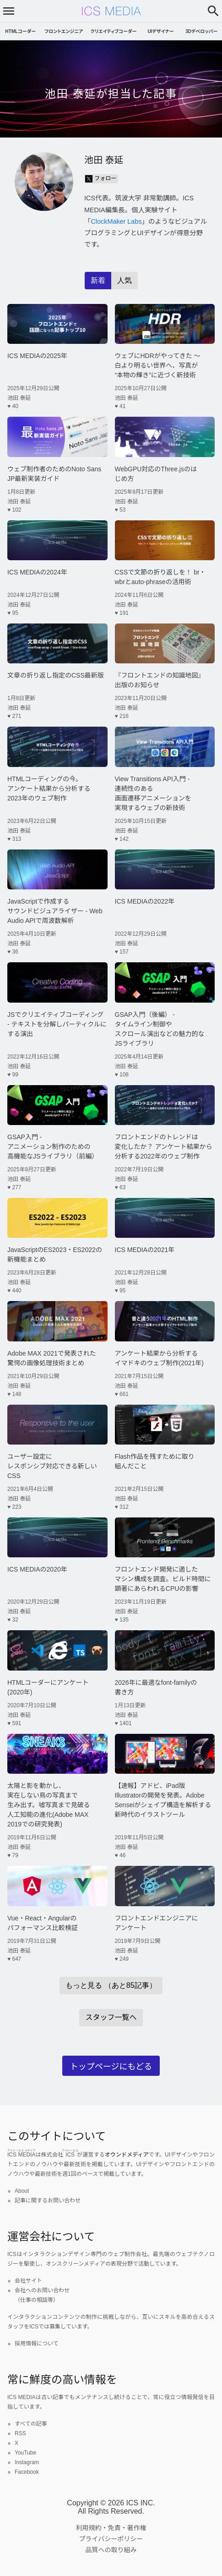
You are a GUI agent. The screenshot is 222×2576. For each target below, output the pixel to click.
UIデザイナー (160, 31)
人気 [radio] (124, 280)
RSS (20, 2433)
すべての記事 (31, 2424)
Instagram (27, 2462)
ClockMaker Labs (116, 221)
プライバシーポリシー (111, 2539)
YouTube (25, 2452)
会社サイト (28, 2281)
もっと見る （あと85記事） (110, 1985)
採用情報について (37, 2343)
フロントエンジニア (63, 31)
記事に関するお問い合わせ (48, 2200)
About (22, 2191)
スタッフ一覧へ (110, 2017)
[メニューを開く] (8, 11)
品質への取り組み (111, 2550)
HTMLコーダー (20, 31)
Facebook (27, 2472)
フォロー (100, 178)
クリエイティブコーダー (114, 31)
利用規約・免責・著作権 (111, 2528)
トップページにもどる (111, 2066)
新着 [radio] (98, 280)
